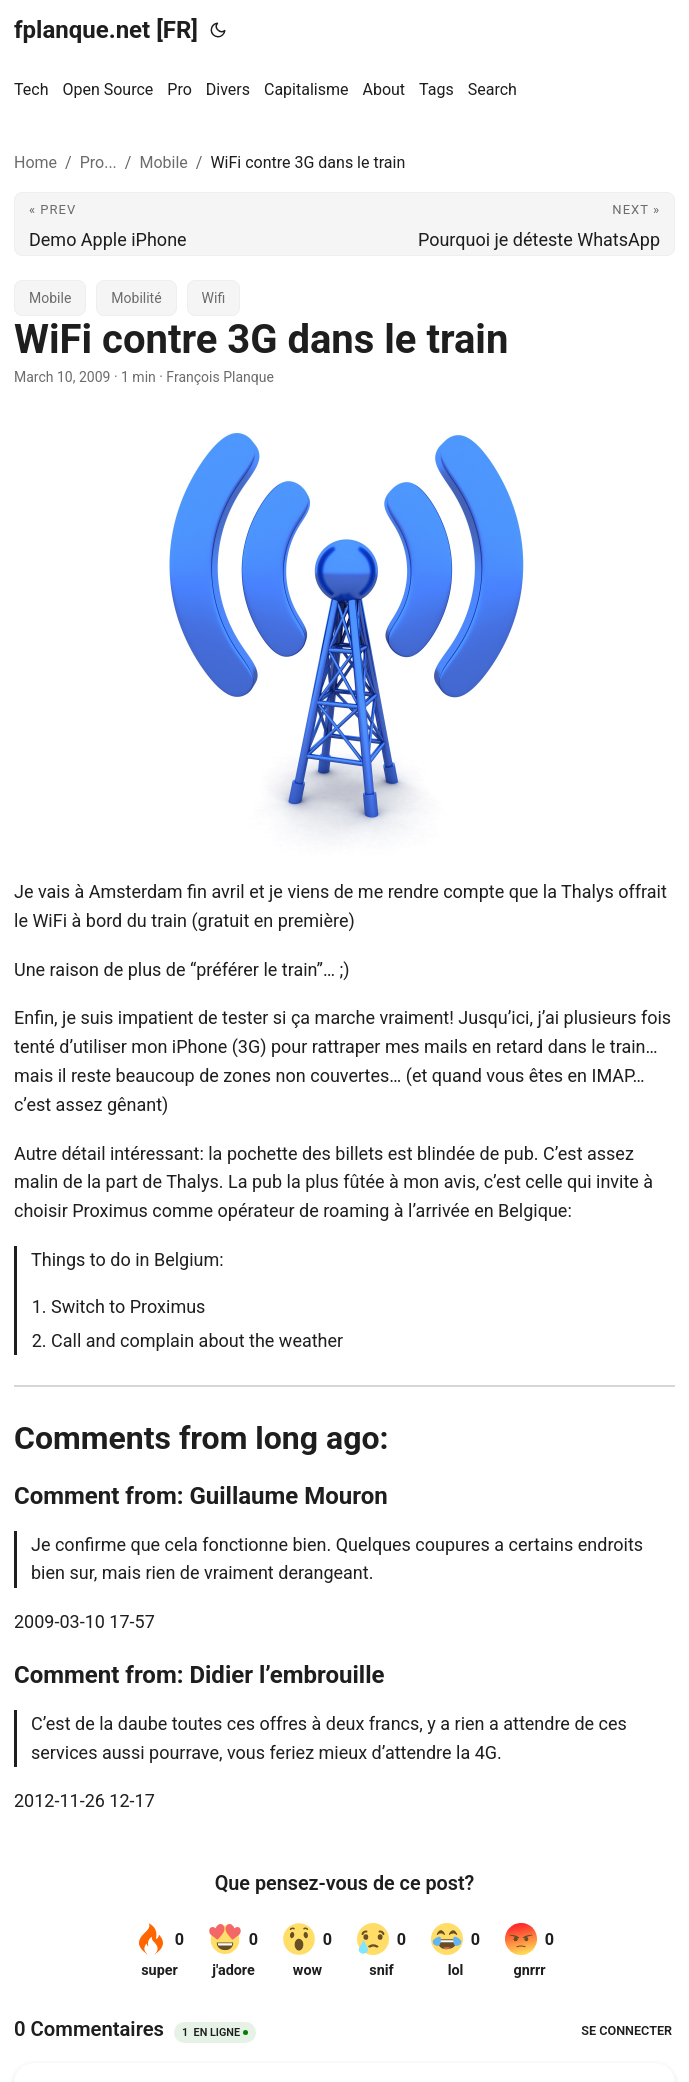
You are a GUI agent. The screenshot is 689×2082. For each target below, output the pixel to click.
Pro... (98, 162)
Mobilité (136, 298)
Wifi (214, 298)
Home (35, 162)
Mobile (163, 162)
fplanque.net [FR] (106, 30)
